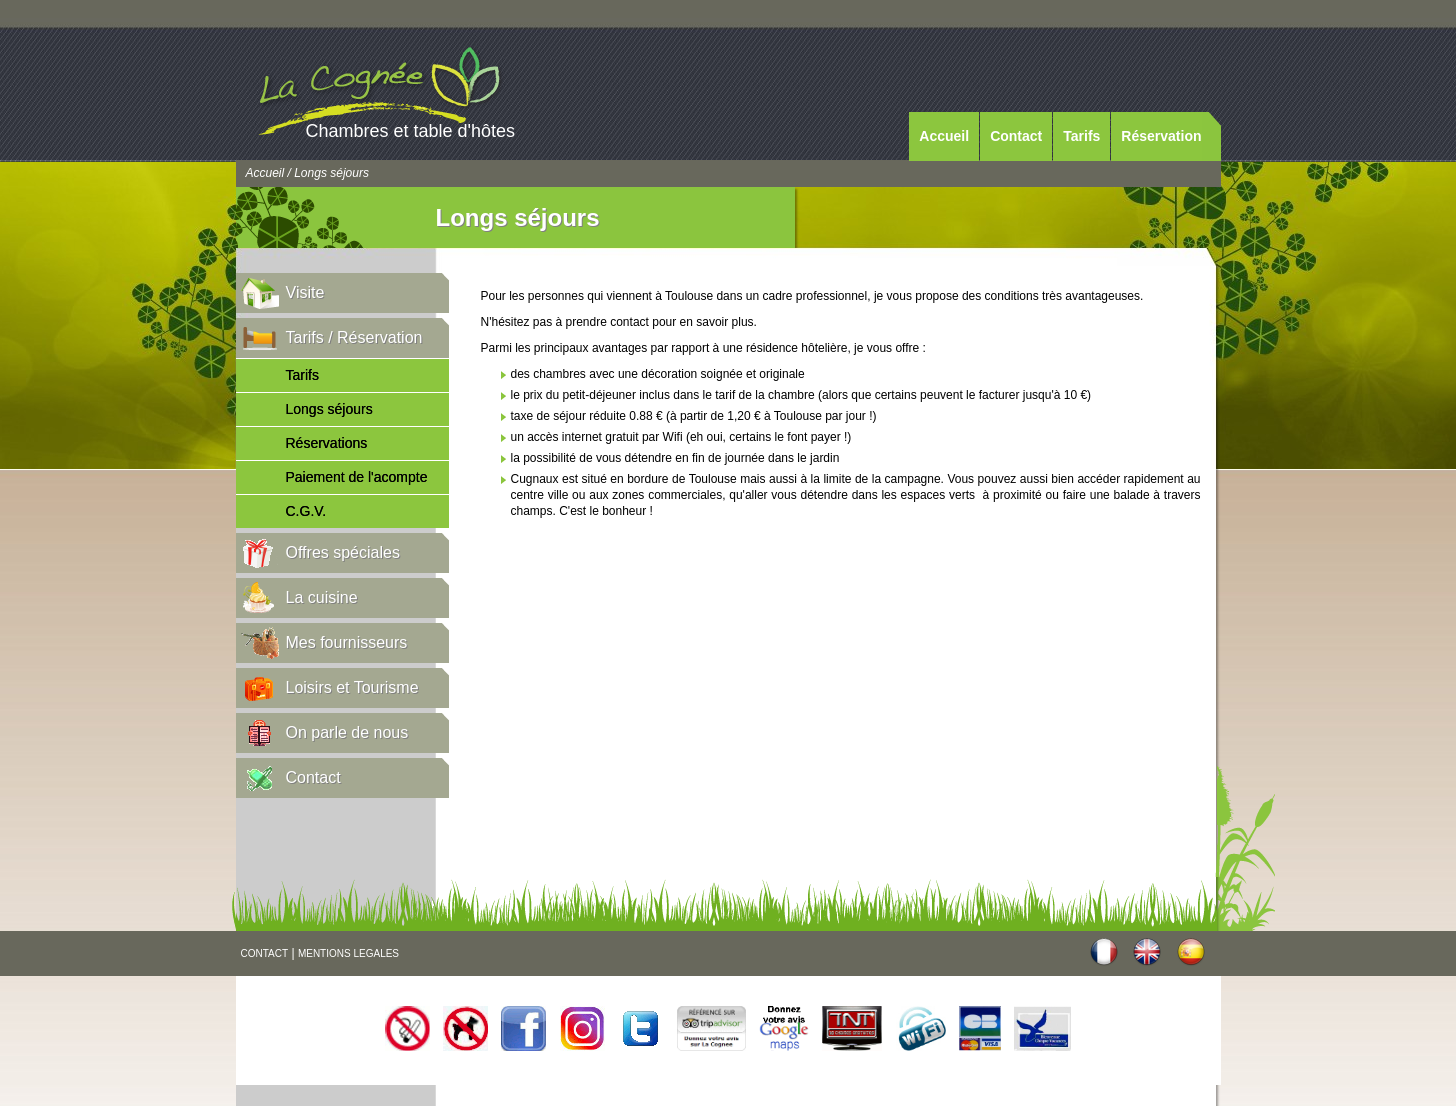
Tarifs (1081, 136)
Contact (1016, 136)
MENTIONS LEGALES (348, 953)
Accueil (944, 136)
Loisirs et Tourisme (352, 687)
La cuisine (322, 597)
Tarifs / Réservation (354, 337)
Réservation (1161, 136)
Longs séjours (329, 409)
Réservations (327, 443)
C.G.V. (306, 511)
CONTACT (265, 953)
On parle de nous (347, 732)
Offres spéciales (343, 552)
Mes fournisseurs (347, 642)
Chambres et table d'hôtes (411, 131)
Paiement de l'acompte (357, 477)
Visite (305, 292)
